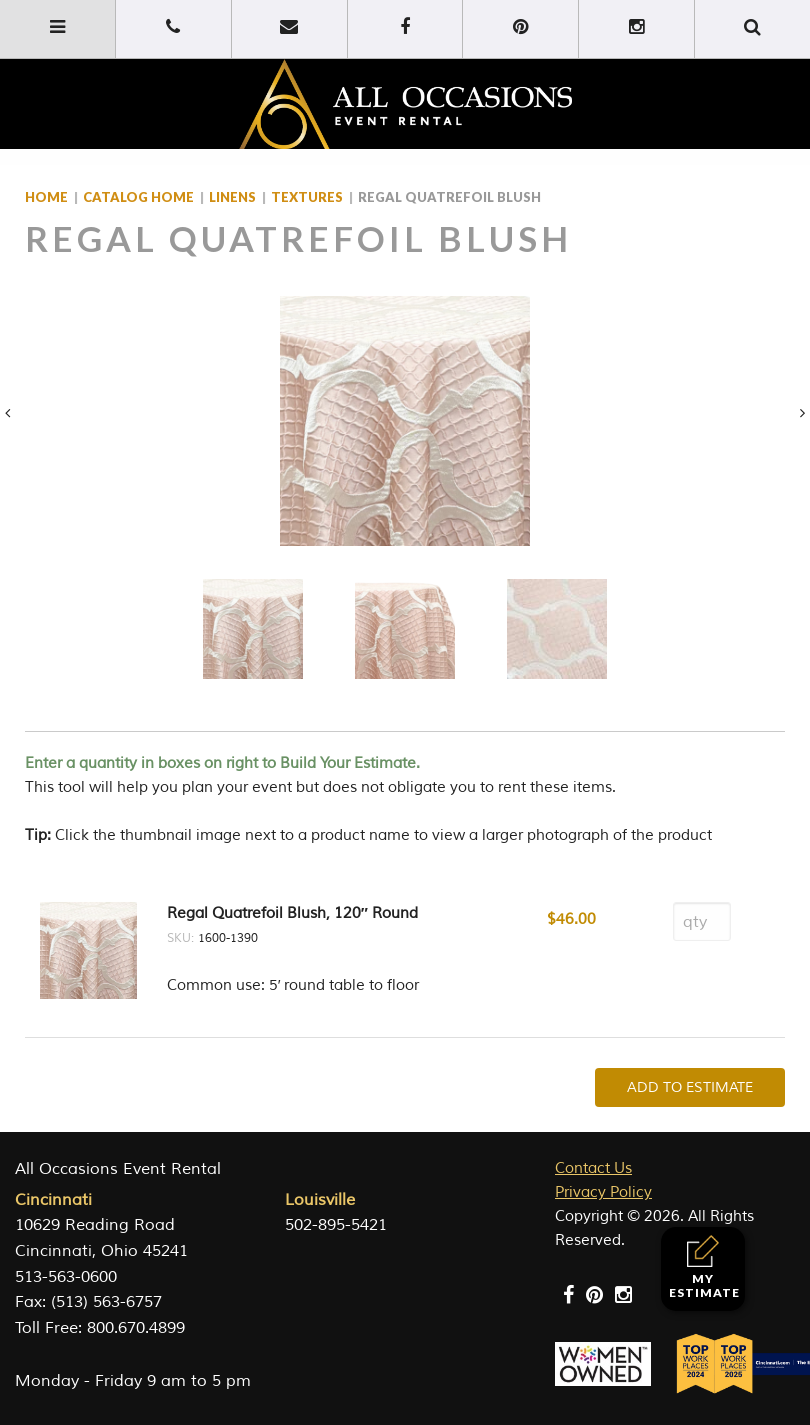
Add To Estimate (690, 1087)
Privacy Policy (603, 1192)
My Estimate (704, 1267)
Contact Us (593, 1168)
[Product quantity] (702, 921)
